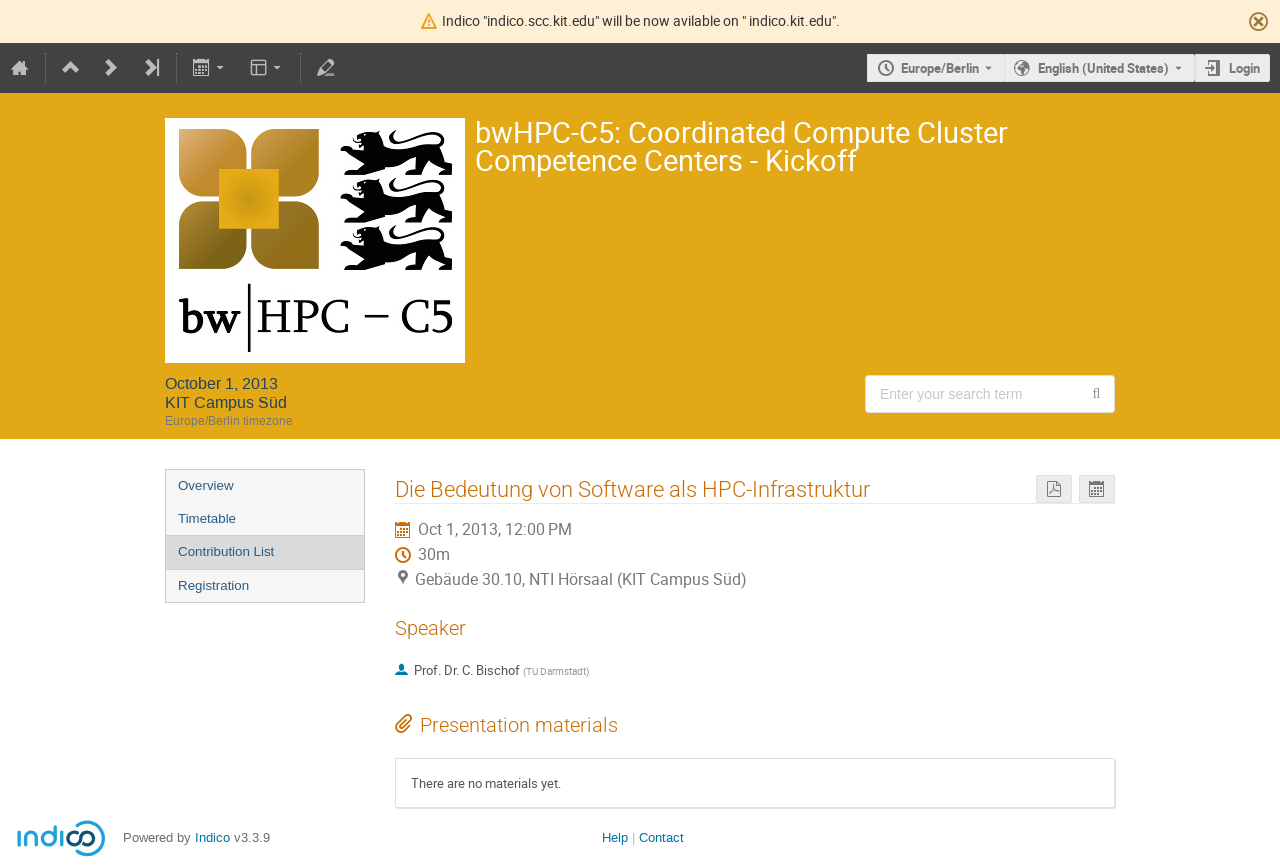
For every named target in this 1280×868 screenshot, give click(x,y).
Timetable (207, 518)
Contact (661, 837)
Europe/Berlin (940, 68)
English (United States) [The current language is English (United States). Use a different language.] (1103, 68)
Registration (213, 585)
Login (1244, 68)
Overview (206, 485)
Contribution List (226, 551)
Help (615, 837)
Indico (212, 837)
